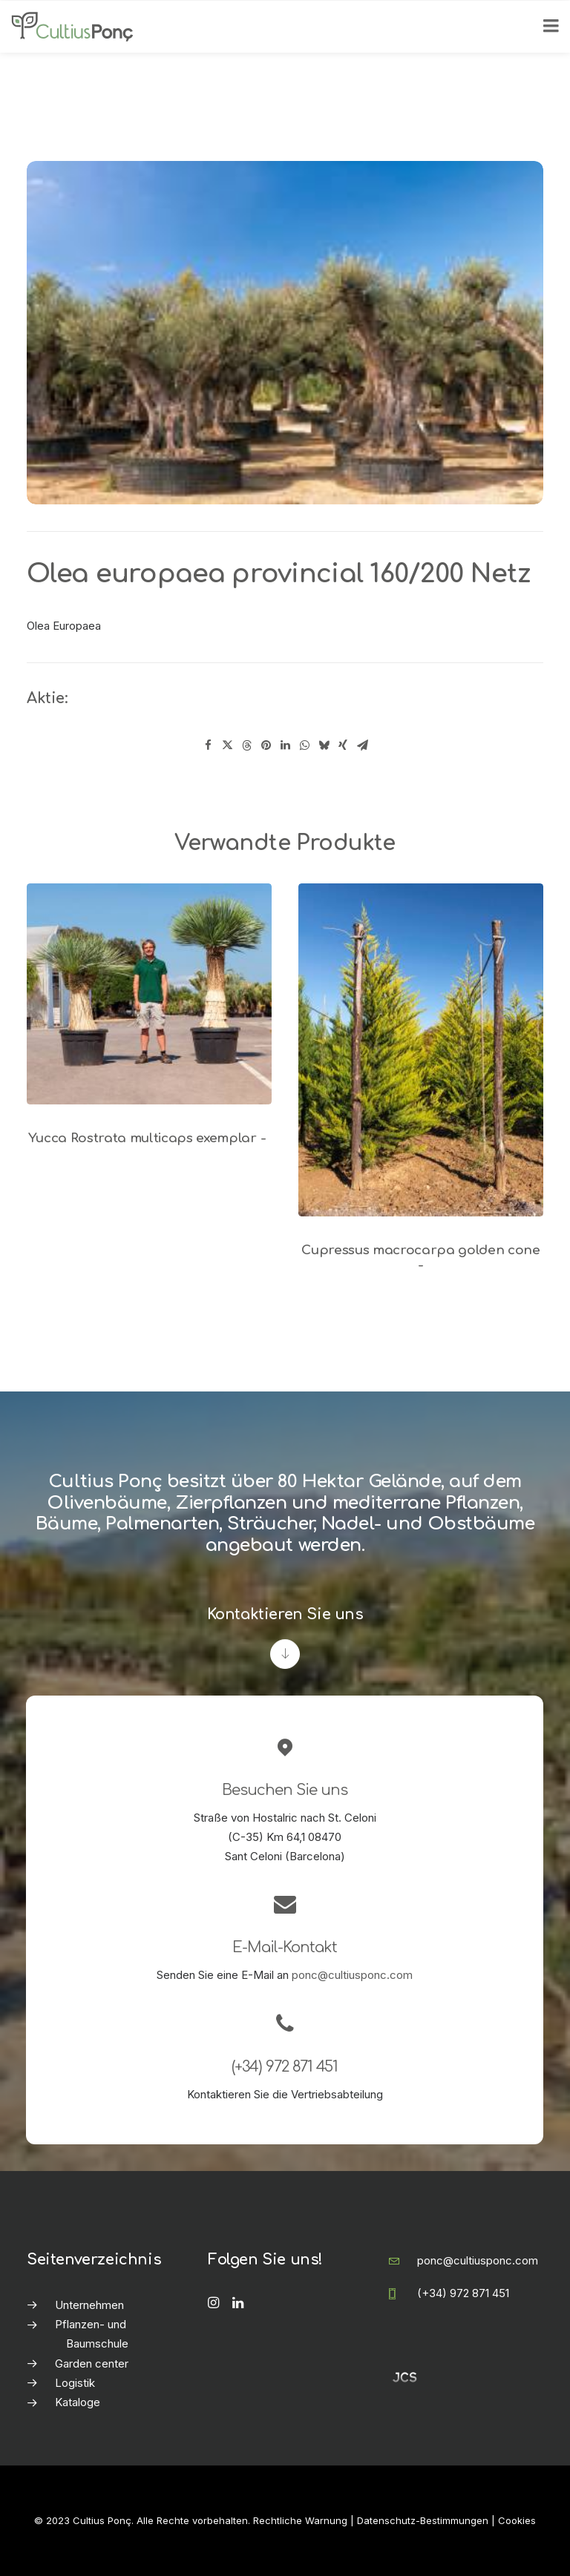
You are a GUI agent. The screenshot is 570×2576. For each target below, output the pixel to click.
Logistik (75, 2383)
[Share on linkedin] (285, 745)
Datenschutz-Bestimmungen (422, 2520)
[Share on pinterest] (266, 745)
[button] (149, 993)
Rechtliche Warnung (300, 2520)
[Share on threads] (246, 745)
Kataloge (77, 2402)
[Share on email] (362, 745)
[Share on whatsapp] (304, 745)
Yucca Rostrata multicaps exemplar (149, 1138)
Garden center (91, 2363)
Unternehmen (89, 2305)
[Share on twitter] (227, 745)
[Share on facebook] (208, 745)
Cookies (517, 2520)
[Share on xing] (343, 745)
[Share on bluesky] (323, 745)
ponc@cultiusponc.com (352, 1975)
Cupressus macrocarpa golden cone (420, 1257)
